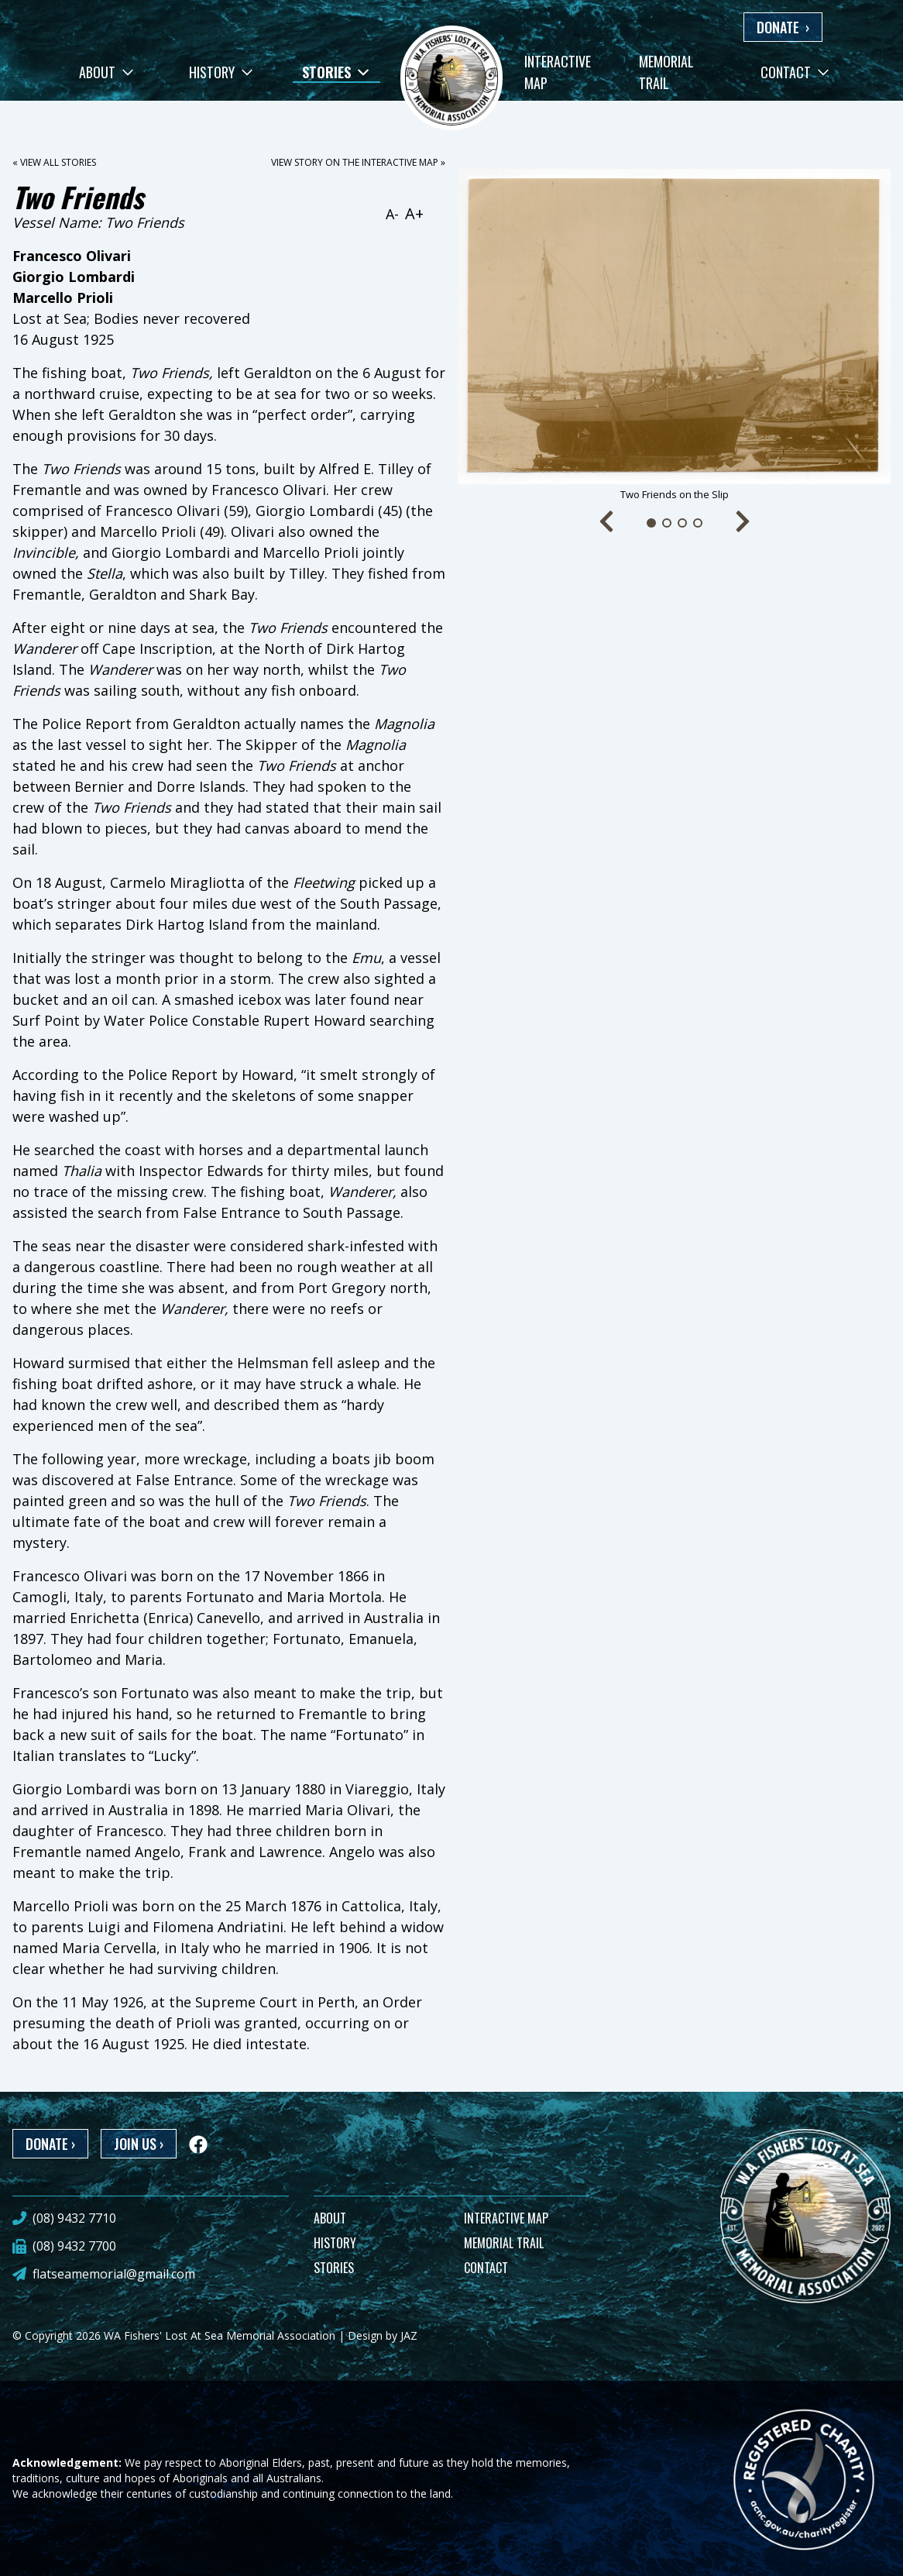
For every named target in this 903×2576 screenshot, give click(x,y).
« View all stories (54, 162)
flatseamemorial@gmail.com (114, 2273)
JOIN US (138, 2144)
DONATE (783, 27)
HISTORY (335, 2243)
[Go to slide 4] (697, 523)
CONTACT (486, 2267)
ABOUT (330, 2218)
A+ (414, 213)
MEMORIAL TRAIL (504, 2243)
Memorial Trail (666, 72)
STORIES (334, 2267)
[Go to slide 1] (651, 523)
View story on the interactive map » (358, 162)
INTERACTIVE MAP (506, 2218)
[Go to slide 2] (666, 523)
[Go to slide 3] (682, 523)
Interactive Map (557, 72)
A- (392, 214)
